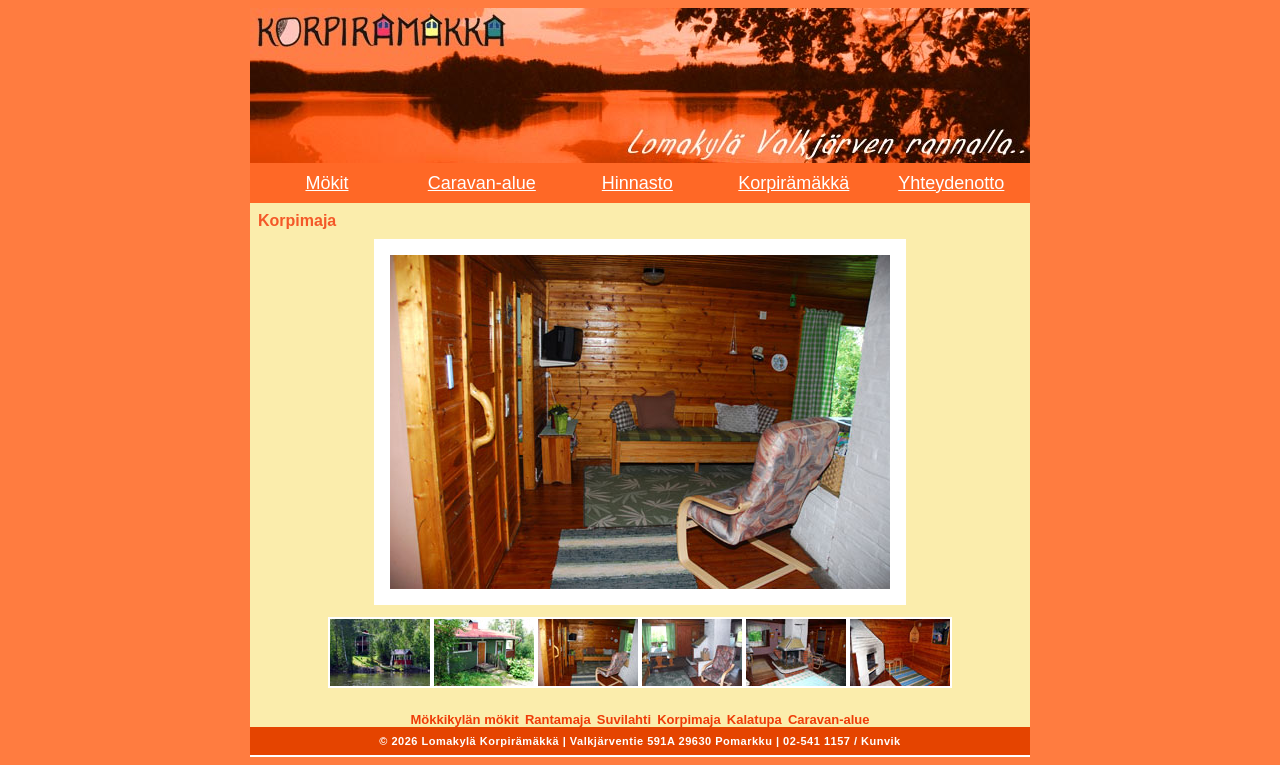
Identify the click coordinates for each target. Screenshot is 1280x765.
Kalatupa (754, 719)
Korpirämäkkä (793, 183)
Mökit (326, 183)
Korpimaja (689, 719)
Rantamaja (558, 719)
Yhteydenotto (951, 183)
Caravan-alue (482, 183)
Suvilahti (624, 719)
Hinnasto (637, 183)
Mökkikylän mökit (464, 719)
